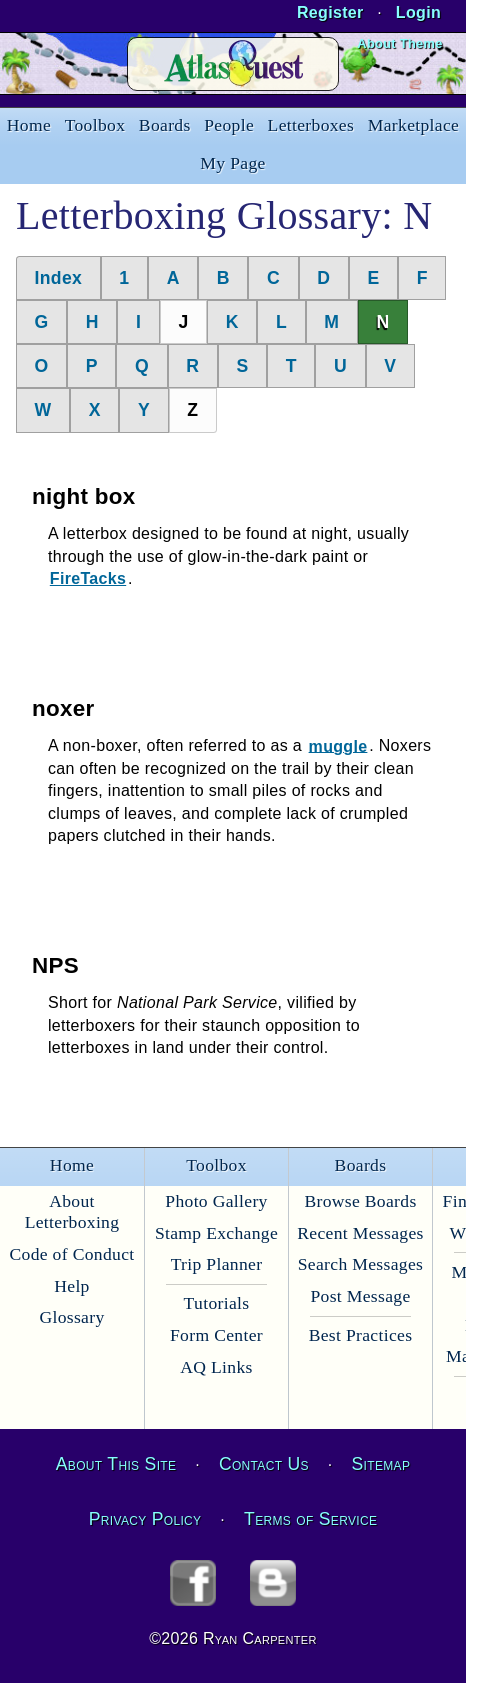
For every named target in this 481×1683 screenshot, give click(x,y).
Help (71, 1286)
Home (29, 125)
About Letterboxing (72, 1211)
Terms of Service (310, 1519)
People (229, 125)
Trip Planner (217, 1264)
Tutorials (217, 1303)
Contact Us (264, 1464)
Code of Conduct (71, 1254)
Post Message (360, 1296)
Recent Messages (360, 1233)
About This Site (116, 1464)
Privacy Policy (145, 1519)
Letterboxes (311, 125)
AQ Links (216, 1367)
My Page (232, 163)
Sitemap (381, 1464)
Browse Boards (360, 1201)
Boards (165, 125)
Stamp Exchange (216, 1233)
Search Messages (360, 1264)
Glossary (71, 1317)
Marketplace (413, 125)
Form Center (216, 1335)
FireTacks (88, 578)
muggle (338, 745)
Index (59, 278)
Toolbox (95, 125)
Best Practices (361, 1335)
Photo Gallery (216, 1201)
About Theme (399, 43)
